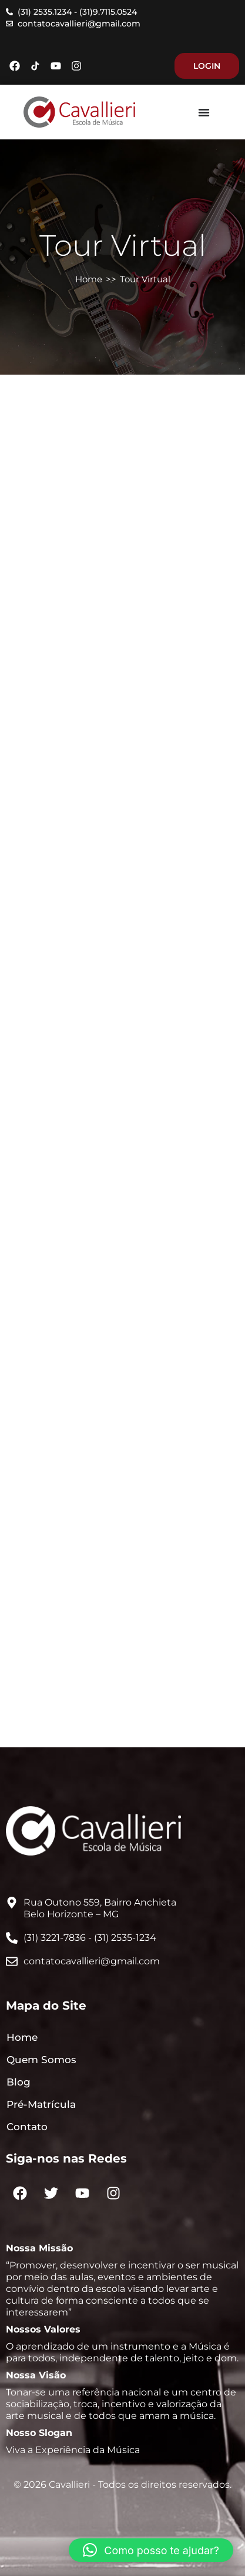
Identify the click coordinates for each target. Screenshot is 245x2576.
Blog (18, 2082)
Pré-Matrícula (41, 2104)
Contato (27, 2127)
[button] (151, 2550)
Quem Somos (41, 2060)
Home (88, 279)
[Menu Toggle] (204, 112)
